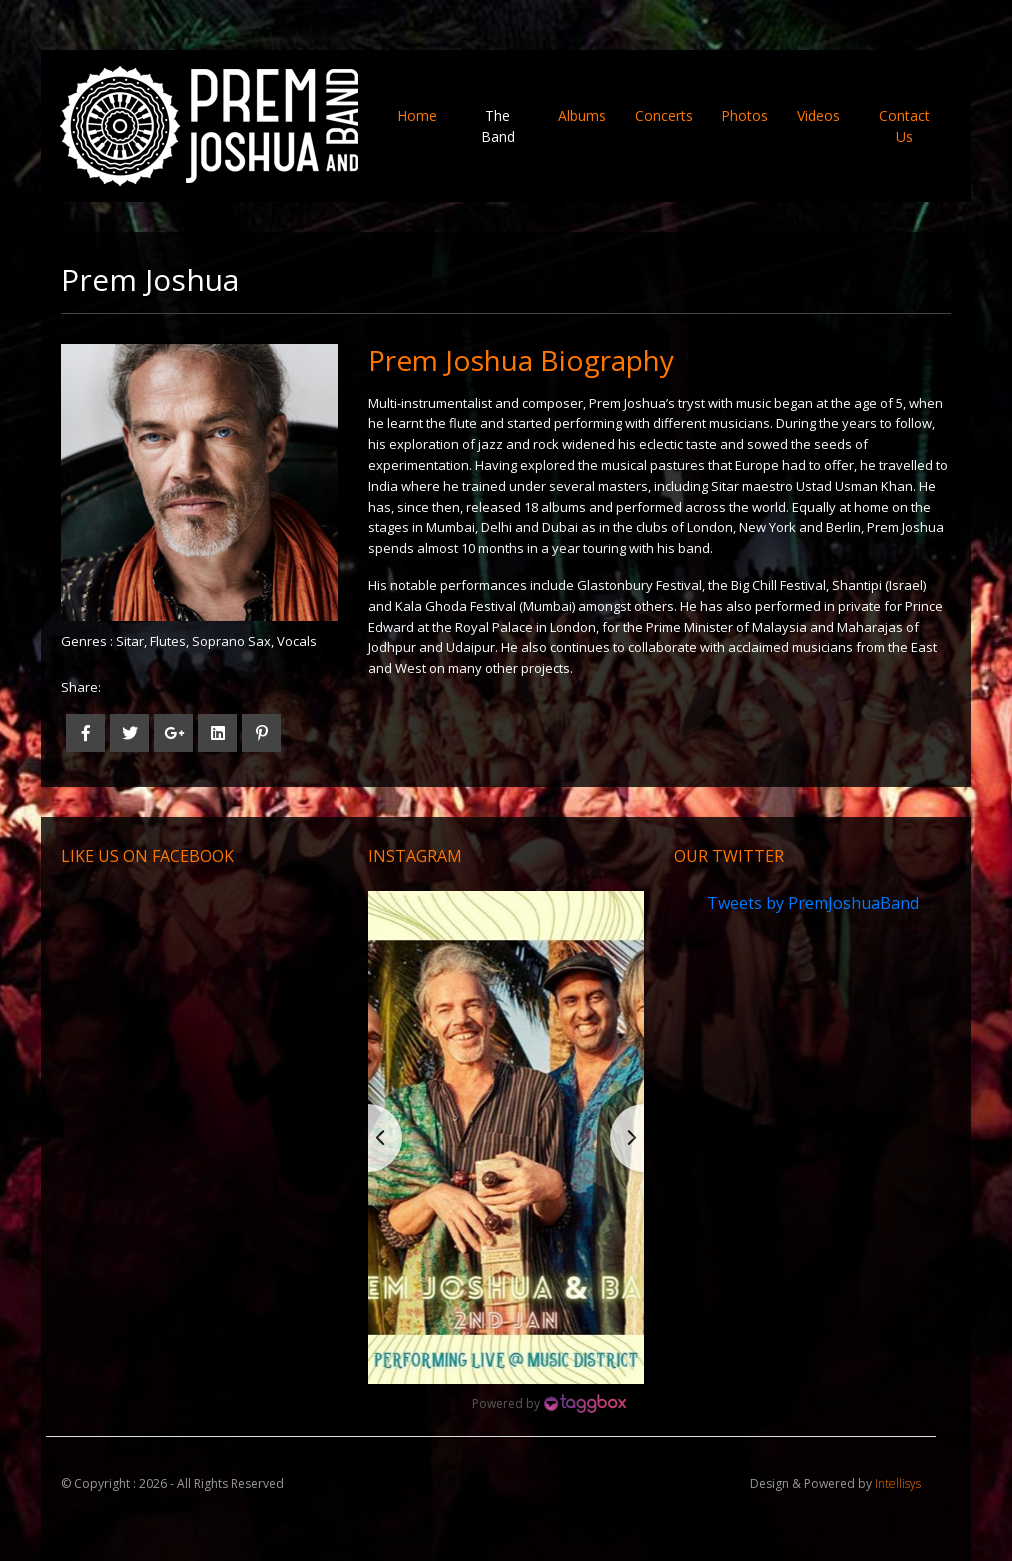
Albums (582, 115)
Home (424, 114)
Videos (818, 115)
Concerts (664, 115)
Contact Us (904, 126)
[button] (506, 1137)
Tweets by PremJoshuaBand (813, 903)
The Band (498, 126)
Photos (744, 115)
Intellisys (898, 1483)
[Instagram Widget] (549, 1404)
